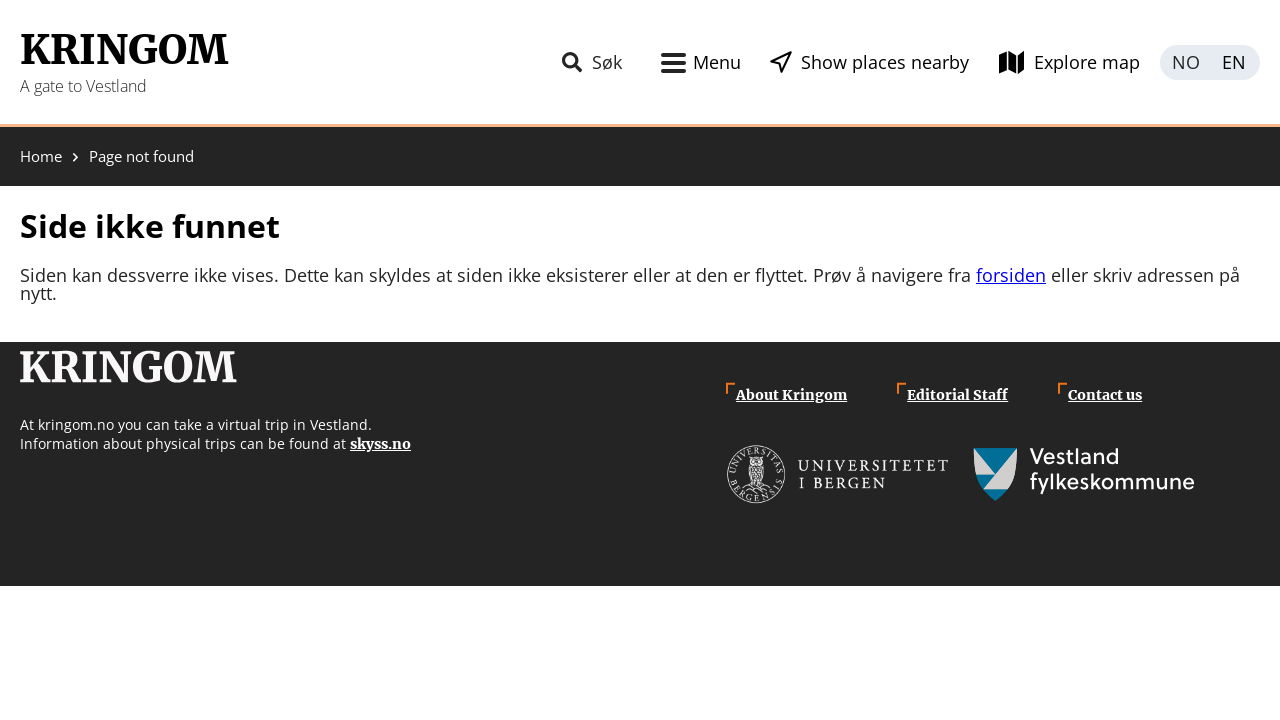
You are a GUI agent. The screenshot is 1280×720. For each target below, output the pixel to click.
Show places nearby (885, 62)
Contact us (1105, 395)
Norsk (1185, 62)
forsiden (1011, 275)
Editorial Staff (957, 395)
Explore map (1087, 62)
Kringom (124, 50)
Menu (717, 62)
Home (41, 156)
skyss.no (380, 444)
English (1235, 62)
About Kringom (791, 395)
